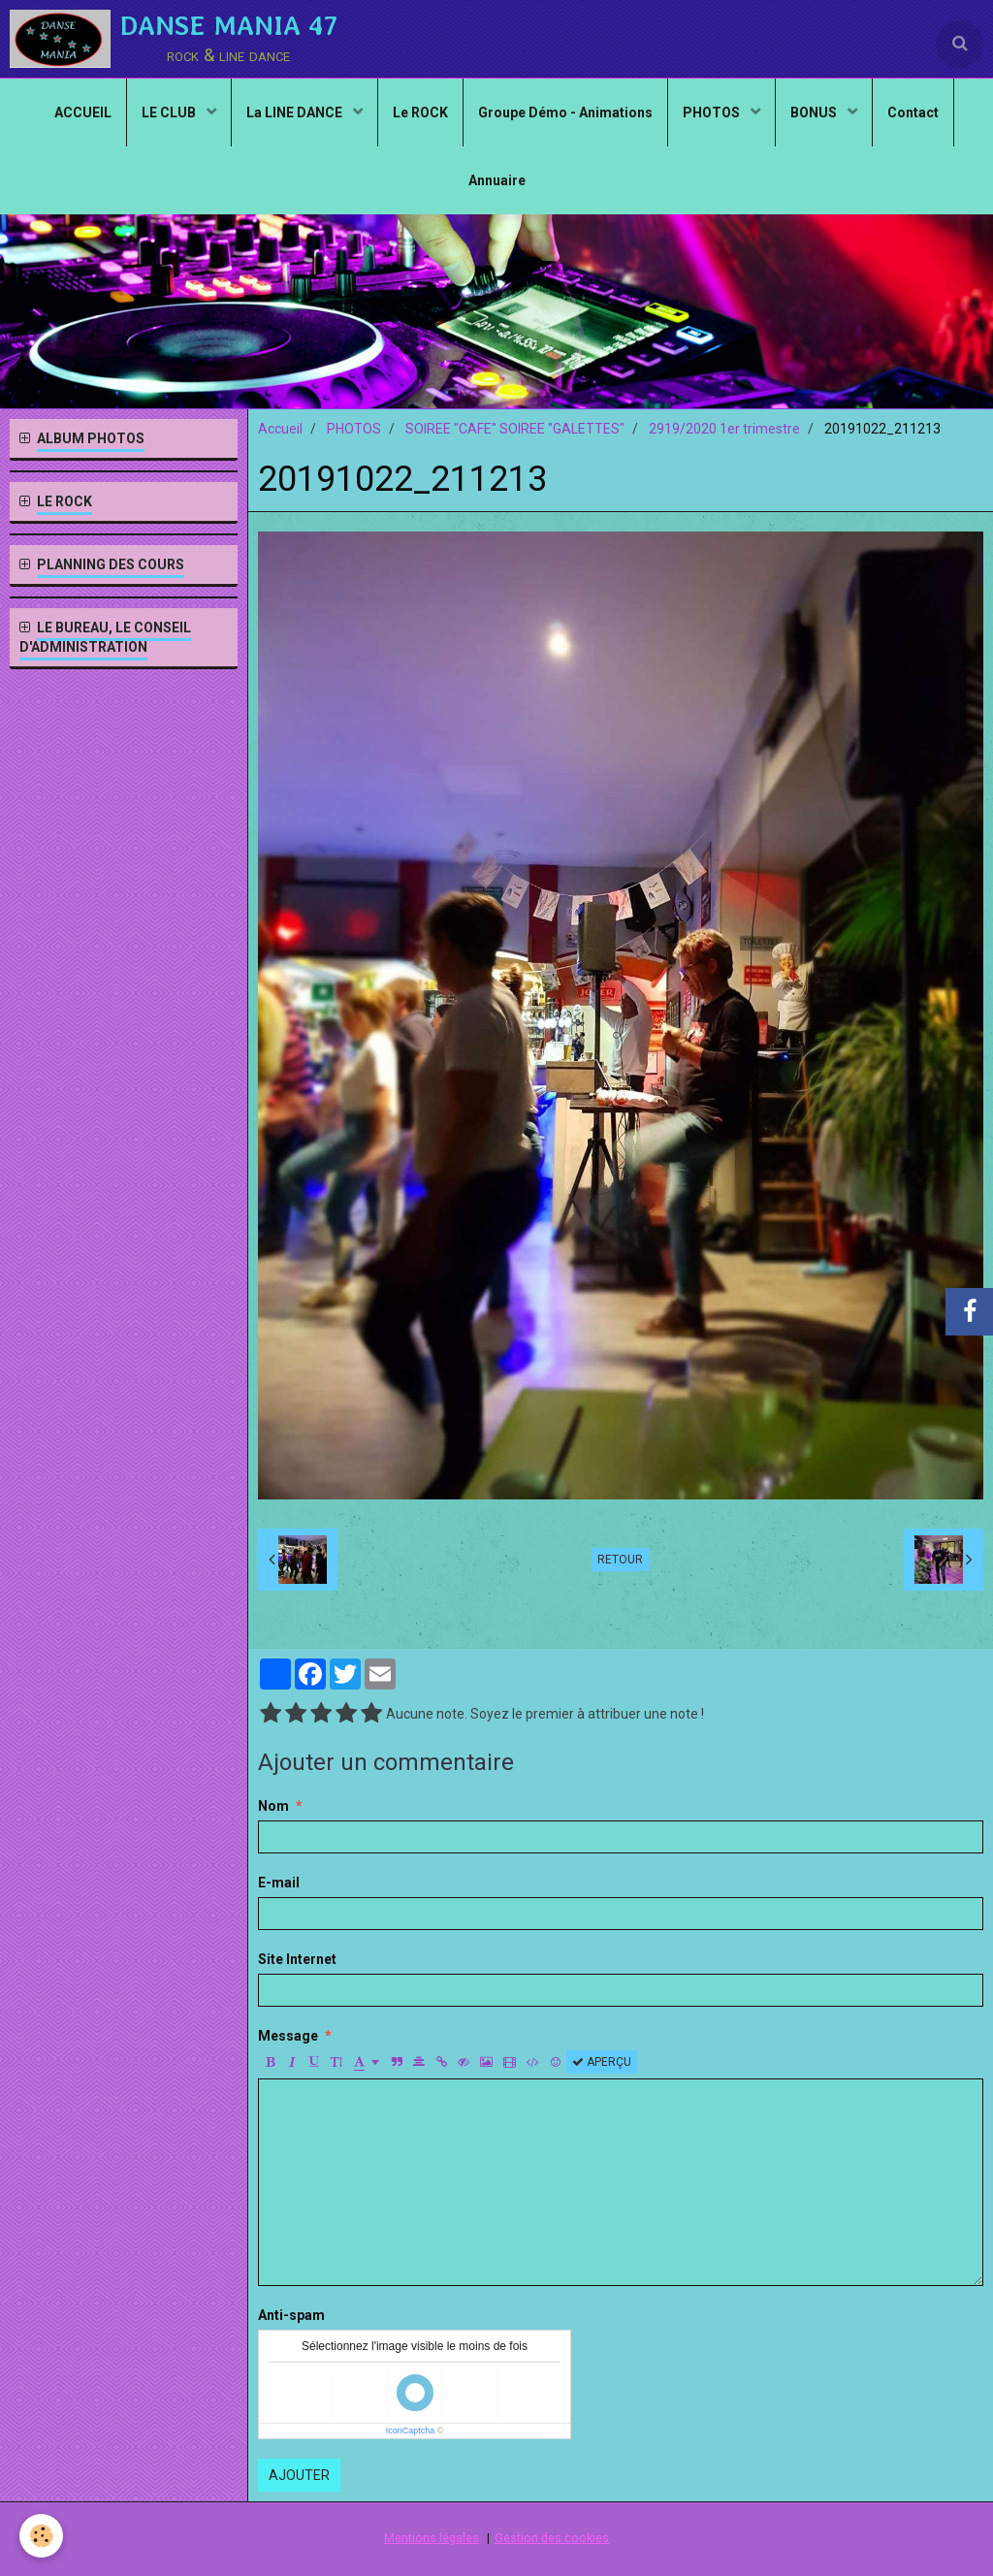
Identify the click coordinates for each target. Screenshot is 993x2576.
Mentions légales (431, 2537)
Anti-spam (291, 2315)
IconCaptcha (410, 2430)
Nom (273, 1806)
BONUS (815, 112)
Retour (620, 1559)
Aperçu (601, 2062)
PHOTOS (713, 112)
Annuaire (497, 180)
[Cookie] (41, 2536)
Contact (913, 112)
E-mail (279, 1882)
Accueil (280, 428)
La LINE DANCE (295, 112)
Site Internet (297, 1959)
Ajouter (299, 2475)
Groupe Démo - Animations (565, 112)
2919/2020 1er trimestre (724, 428)
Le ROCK (420, 112)
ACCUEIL (83, 112)
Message (288, 2036)
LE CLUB (170, 112)
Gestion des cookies (552, 2537)
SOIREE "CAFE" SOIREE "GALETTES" (515, 428)
